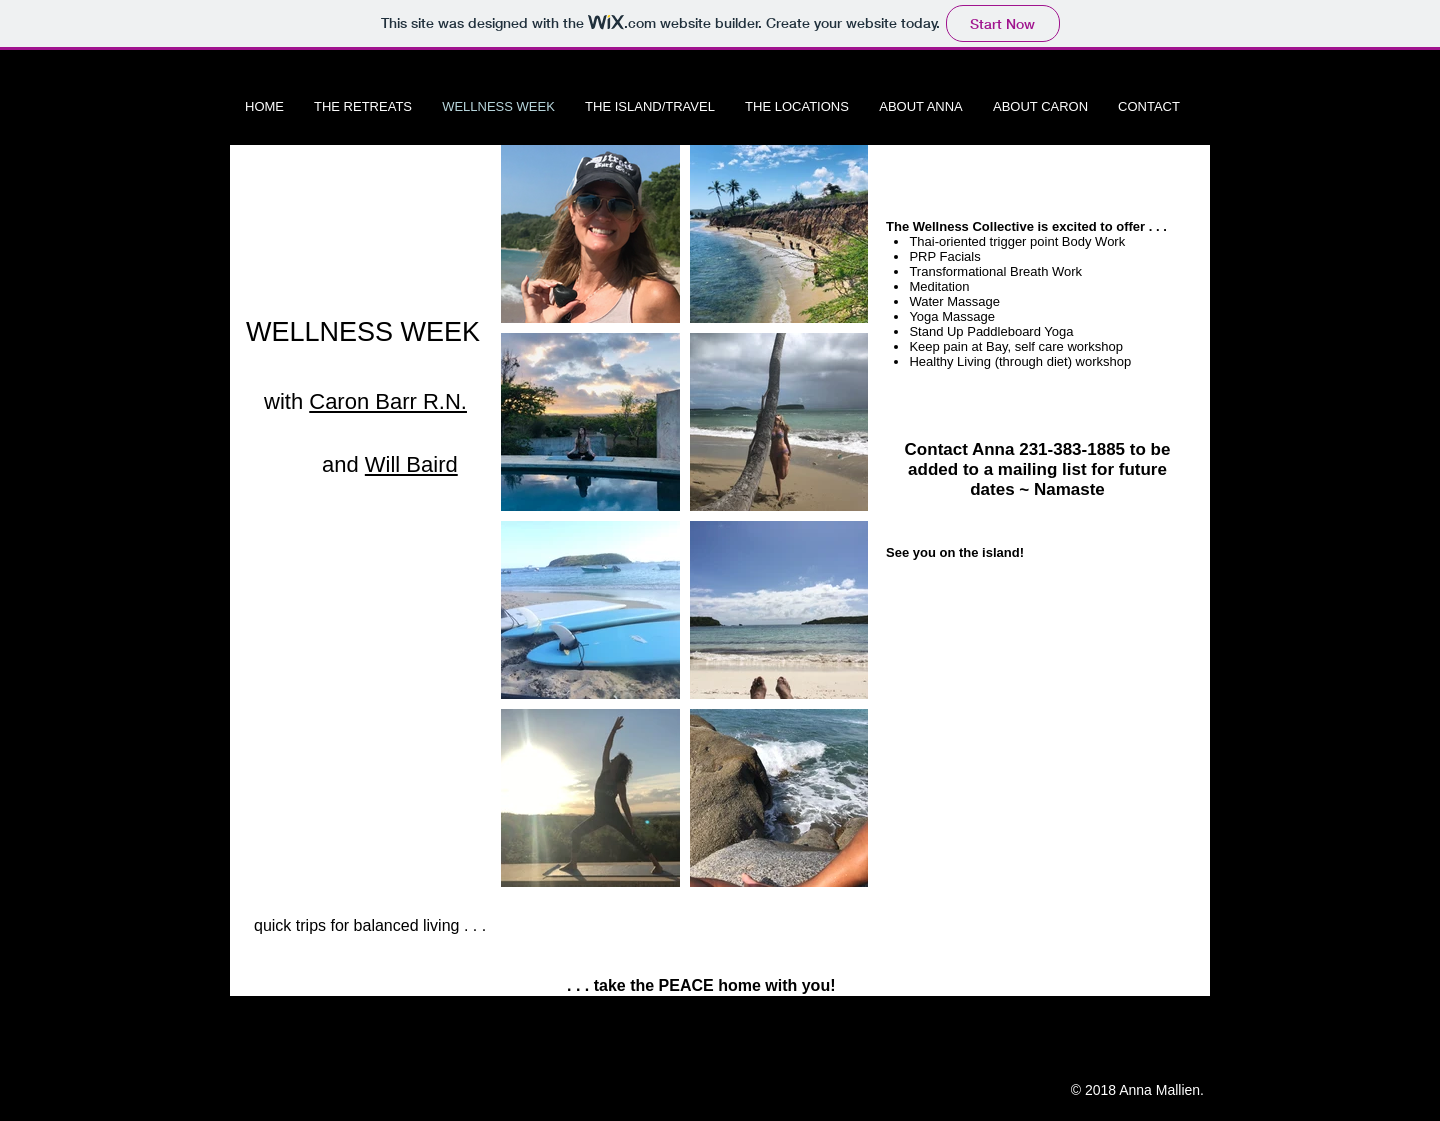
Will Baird (411, 464)
